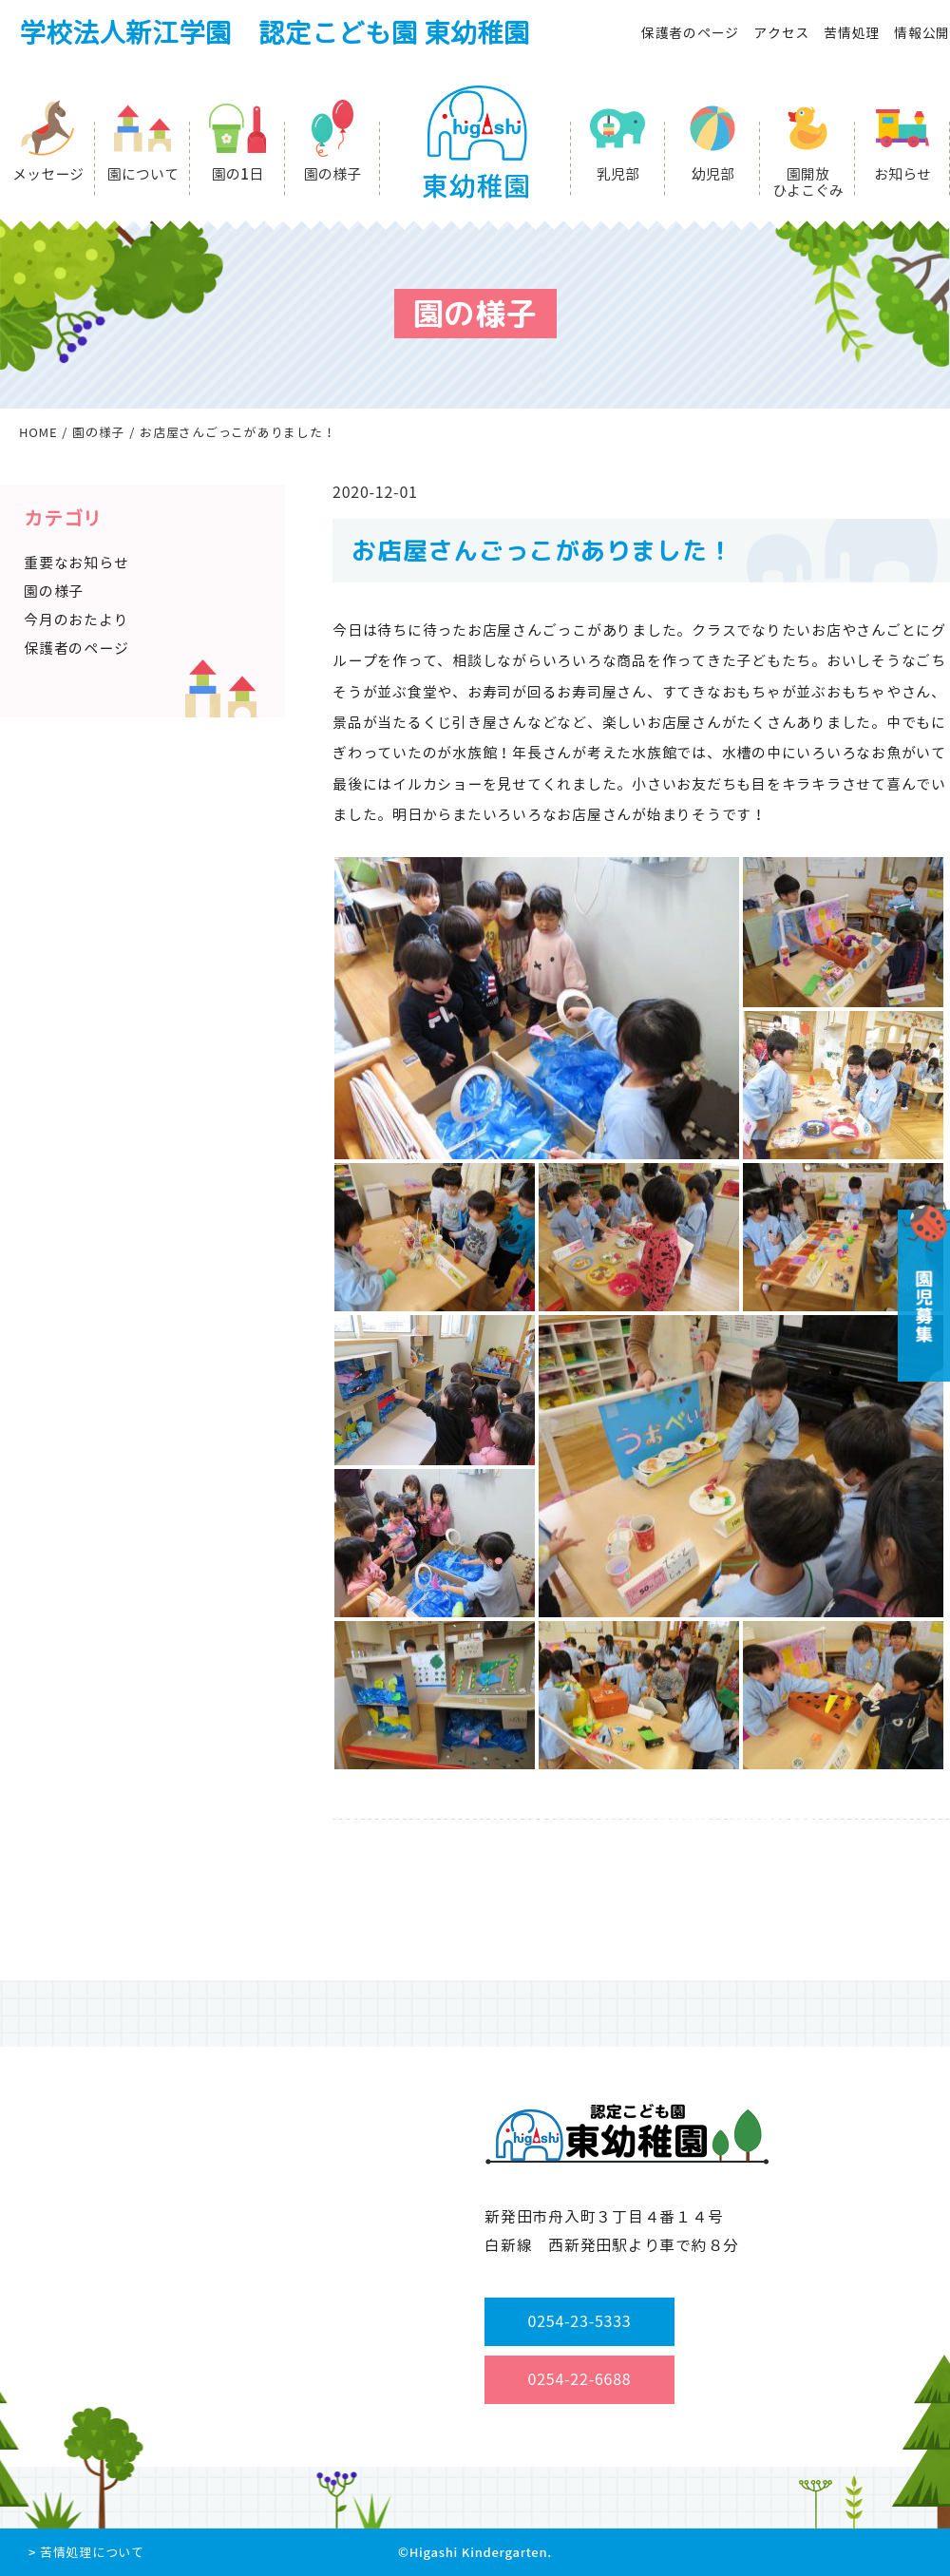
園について (143, 174)
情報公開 (922, 33)
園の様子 (332, 174)
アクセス (781, 33)
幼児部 (713, 174)
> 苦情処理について (86, 2552)
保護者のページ (690, 33)
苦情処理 (852, 33)
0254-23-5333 (580, 2321)
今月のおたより (76, 620)
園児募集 (922, 1289)
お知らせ (902, 174)
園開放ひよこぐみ (808, 182)
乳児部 (618, 174)
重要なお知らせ (76, 563)
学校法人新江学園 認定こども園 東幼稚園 (274, 32)
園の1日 (237, 174)
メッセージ (48, 174)
